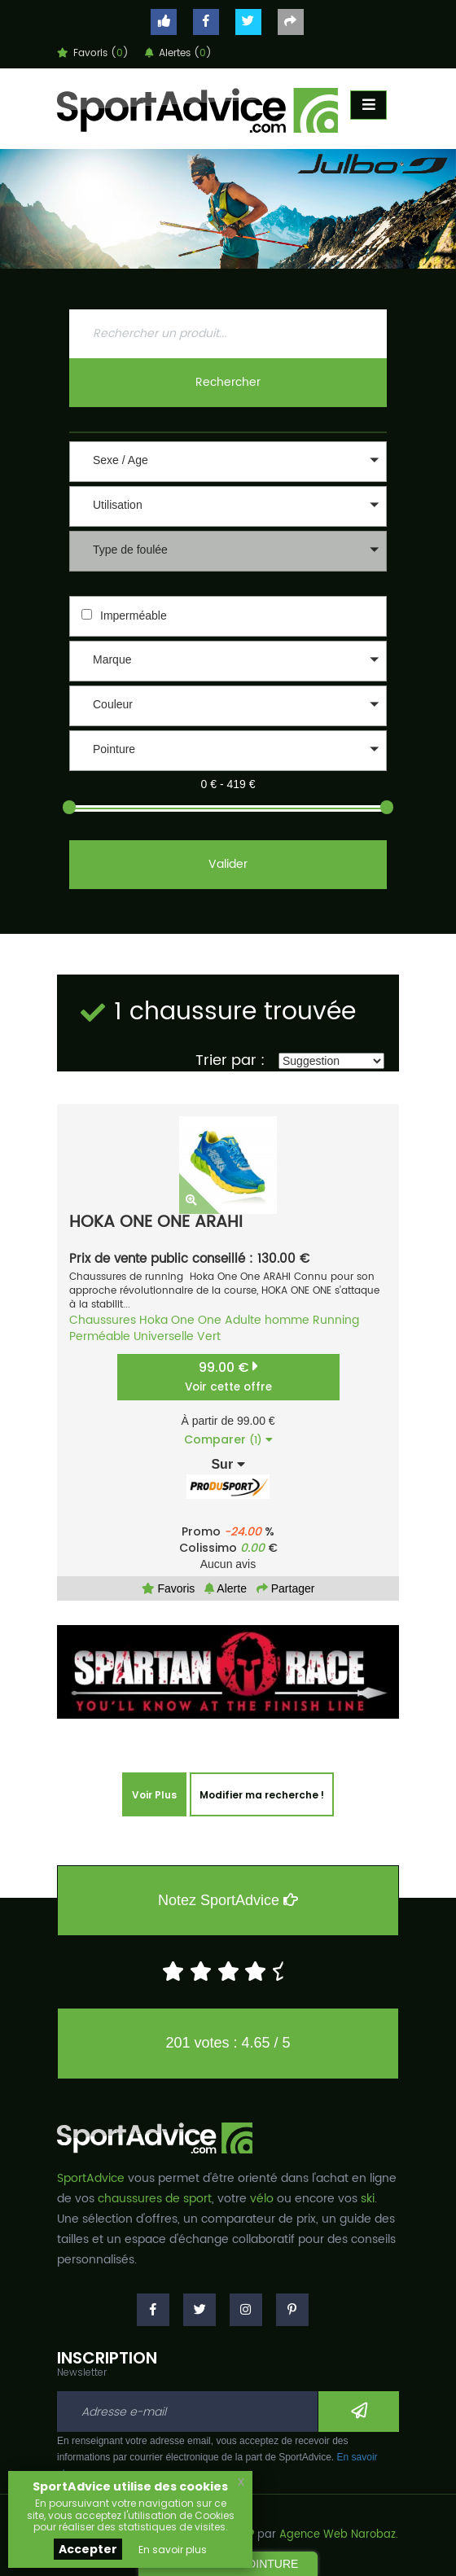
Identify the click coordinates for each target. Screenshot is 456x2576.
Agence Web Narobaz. (338, 2534)
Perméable (99, 1336)
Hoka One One (180, 1320)
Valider (228, 864)
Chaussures (102, 1320)
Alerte (225, 1588)
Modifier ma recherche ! (262, 1795)
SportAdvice (91, 2178)
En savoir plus (172, 2549)
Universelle (164, 1336)
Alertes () (178, 53)
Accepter (88, 2549)
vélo (262, 2198)
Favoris (168, 1588)
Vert (209, 1336)
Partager (285, 1588)
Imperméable (133, 615)
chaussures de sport (155, 2198)
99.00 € (228, 1376)
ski (368, 2198)
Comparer (228, 1439)
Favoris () (93, 53)
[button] (228, 461)
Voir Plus (154, 1795)
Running (336, 1320)
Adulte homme (267, 1320)
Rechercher (228, 382)
